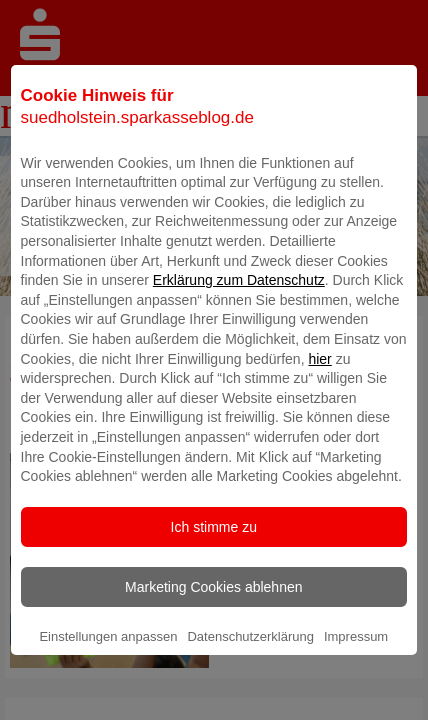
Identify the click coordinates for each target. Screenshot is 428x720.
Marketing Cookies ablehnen (213, 612)
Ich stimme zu (214, 552)
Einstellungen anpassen (108, 661)
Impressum (356, 661)
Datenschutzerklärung (250, 661)
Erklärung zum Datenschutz (239, 306)
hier (319, 384)
